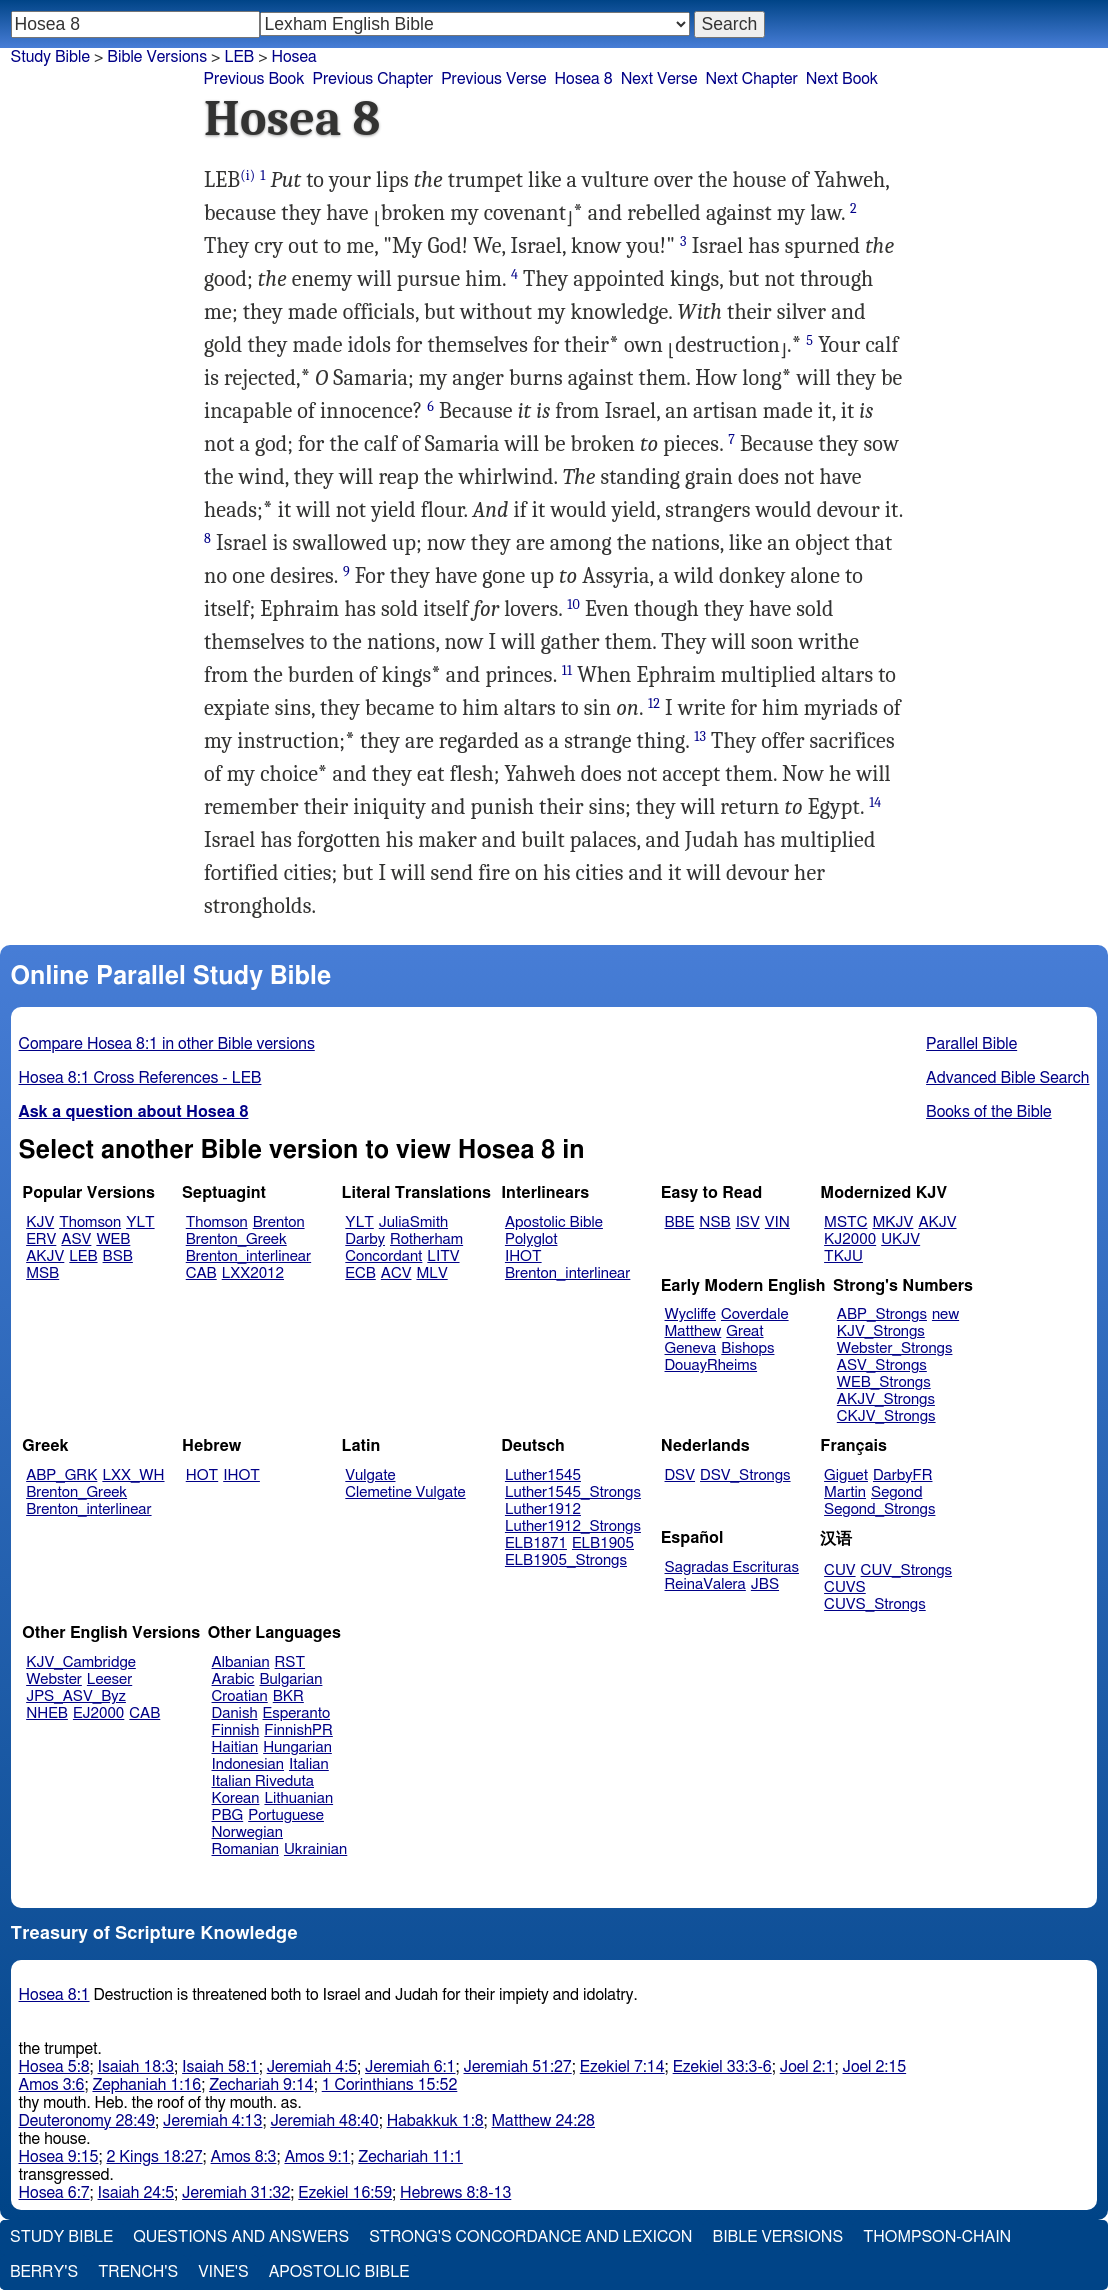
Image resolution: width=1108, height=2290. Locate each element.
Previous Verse (493, 79)
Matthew (693, 1331)
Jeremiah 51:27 (518, 2067)
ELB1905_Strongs (566, 1560)
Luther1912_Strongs (573, 1526)
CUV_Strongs (906, 1570)
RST (290, 1662)
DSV (680, 1475)
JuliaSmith (413, 1222)
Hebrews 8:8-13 (455, 2193)
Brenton (279, 1222)
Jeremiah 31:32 (236, 2193)
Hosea (294, 57)
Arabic (233, 1679)
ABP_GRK (61, 1475)
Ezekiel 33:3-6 (722, 2067)
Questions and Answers (241, 2237)
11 (567, 670)
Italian (309, 1764)
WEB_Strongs (884, 1382)
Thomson (90, 1222)
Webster (54, 1679)
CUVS (845, 1587)
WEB (113, 1239)
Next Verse (659, 79)
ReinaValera (705, 1584)
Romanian (245, 1849)
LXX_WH (133, 1475)
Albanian (241, 1662)
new (945, 1314)
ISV (748, 1222)
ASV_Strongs (882, 1365)
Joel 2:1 (807, 2067)
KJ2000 (850, 1239)
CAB (201, 1273)
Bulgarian (290, 1679)
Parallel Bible (971, 1044)
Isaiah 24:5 (136, 2193)
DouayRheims (711, 1365)
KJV (40, 1222)
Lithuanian (298, 1798)
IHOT (523, 1256)
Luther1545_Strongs (573, 1492)
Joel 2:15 (874, 2067)
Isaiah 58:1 (220, 2067)
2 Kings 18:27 (154, 2157)
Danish (235, 1713)
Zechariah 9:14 (261, 2085)
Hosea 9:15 (59, 2157)
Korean (236, 1798)
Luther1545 (543, 1475)
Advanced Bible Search (1007, 1078)
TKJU (843, 1256)
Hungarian (297, 1747)
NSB (714, 1222)
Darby (365, 1239)
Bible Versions (157, 57)
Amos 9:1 (317, 2157)
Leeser (109, 1679)
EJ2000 (98, 1713)
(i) (247, 175)
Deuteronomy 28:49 (87, 2121)
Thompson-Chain (937, 2237)
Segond (896, 1492)
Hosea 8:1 (54, 1995)
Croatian (240, 1696)
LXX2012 (253, 1273)
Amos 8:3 (244, 2157)
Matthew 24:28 (543, 2121)
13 (700, 736)
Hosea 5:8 (54, 2067)
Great (744, 1331)
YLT (140, 1222)
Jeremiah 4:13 (212, 2121)
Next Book (842, 79)
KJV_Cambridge (81, 1662)
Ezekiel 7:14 (622, 2067)
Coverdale (755, 1314)
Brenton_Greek (236, 1239)
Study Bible (50, 57)
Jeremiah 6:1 (410, 2067)
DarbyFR (903, 1475)
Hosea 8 (584, 79)
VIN (777, 1222)
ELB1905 (603, 1543)
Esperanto (297, 1713)
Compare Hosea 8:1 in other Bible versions (167, 1044)
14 (875, 802)
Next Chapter (752, 79)
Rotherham (426, 1239)
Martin (845, 1492)
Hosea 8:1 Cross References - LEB (140, 1078)
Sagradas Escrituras (732, 1567)
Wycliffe (690, 1314)
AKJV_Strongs (886, 1399)
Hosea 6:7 (54, 2193)
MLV (431, 1273)
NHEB (47, 1713)
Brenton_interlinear (248, 1256)
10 (573, 604)
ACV (396, 1273)
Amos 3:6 (52, 2085)
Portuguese (286, 1815)
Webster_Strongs (895, 1348)
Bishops (747, 1348)
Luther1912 (543, 1509)
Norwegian (247, 1832)
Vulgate (370, 1475)
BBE (680, 1222)
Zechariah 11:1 (410, 2157)
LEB (83, 1256)
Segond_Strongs (879, 1509)
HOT (202, 1475)
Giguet (846, 1475)
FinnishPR (298, 1730)
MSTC (845, 1222)
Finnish (236, 1730)
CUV (840, 1570)
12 (654, 703)
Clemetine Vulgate (405, 1492)
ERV (41, 1239)
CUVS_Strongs (875, 1604)
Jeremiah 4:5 (312, 2067)
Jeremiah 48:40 (324, 2121)
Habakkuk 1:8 (435, 2121)
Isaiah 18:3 (136, 2067)
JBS (765, 1584)
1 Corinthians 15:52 (390, 2085)
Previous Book (254, 79)
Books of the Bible (989, 1112)
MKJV (892, 1222)
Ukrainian (315, 1849)
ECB (360, 1273)
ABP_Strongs (882, 1314)
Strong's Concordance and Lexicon (530, 2237)
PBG (228, 1815)
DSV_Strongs (745, 1475)
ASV (76, 1239)
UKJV (900, 1239)
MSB (42, 1273)
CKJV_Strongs (886, 1416)
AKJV (45, 1256)
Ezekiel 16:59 (345, 2193)
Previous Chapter (372, 79)
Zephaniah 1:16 (146, 2085)
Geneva (691, 1348)
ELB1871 (536, 1543)
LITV (443, 1256)
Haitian (235, 1747)
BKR (288, 1696)
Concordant (383, 1256)
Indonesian (248, 1764)
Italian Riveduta (263, 1781)
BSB (118, 1256)
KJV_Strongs (881, 1331)
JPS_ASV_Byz (76, 1696)
